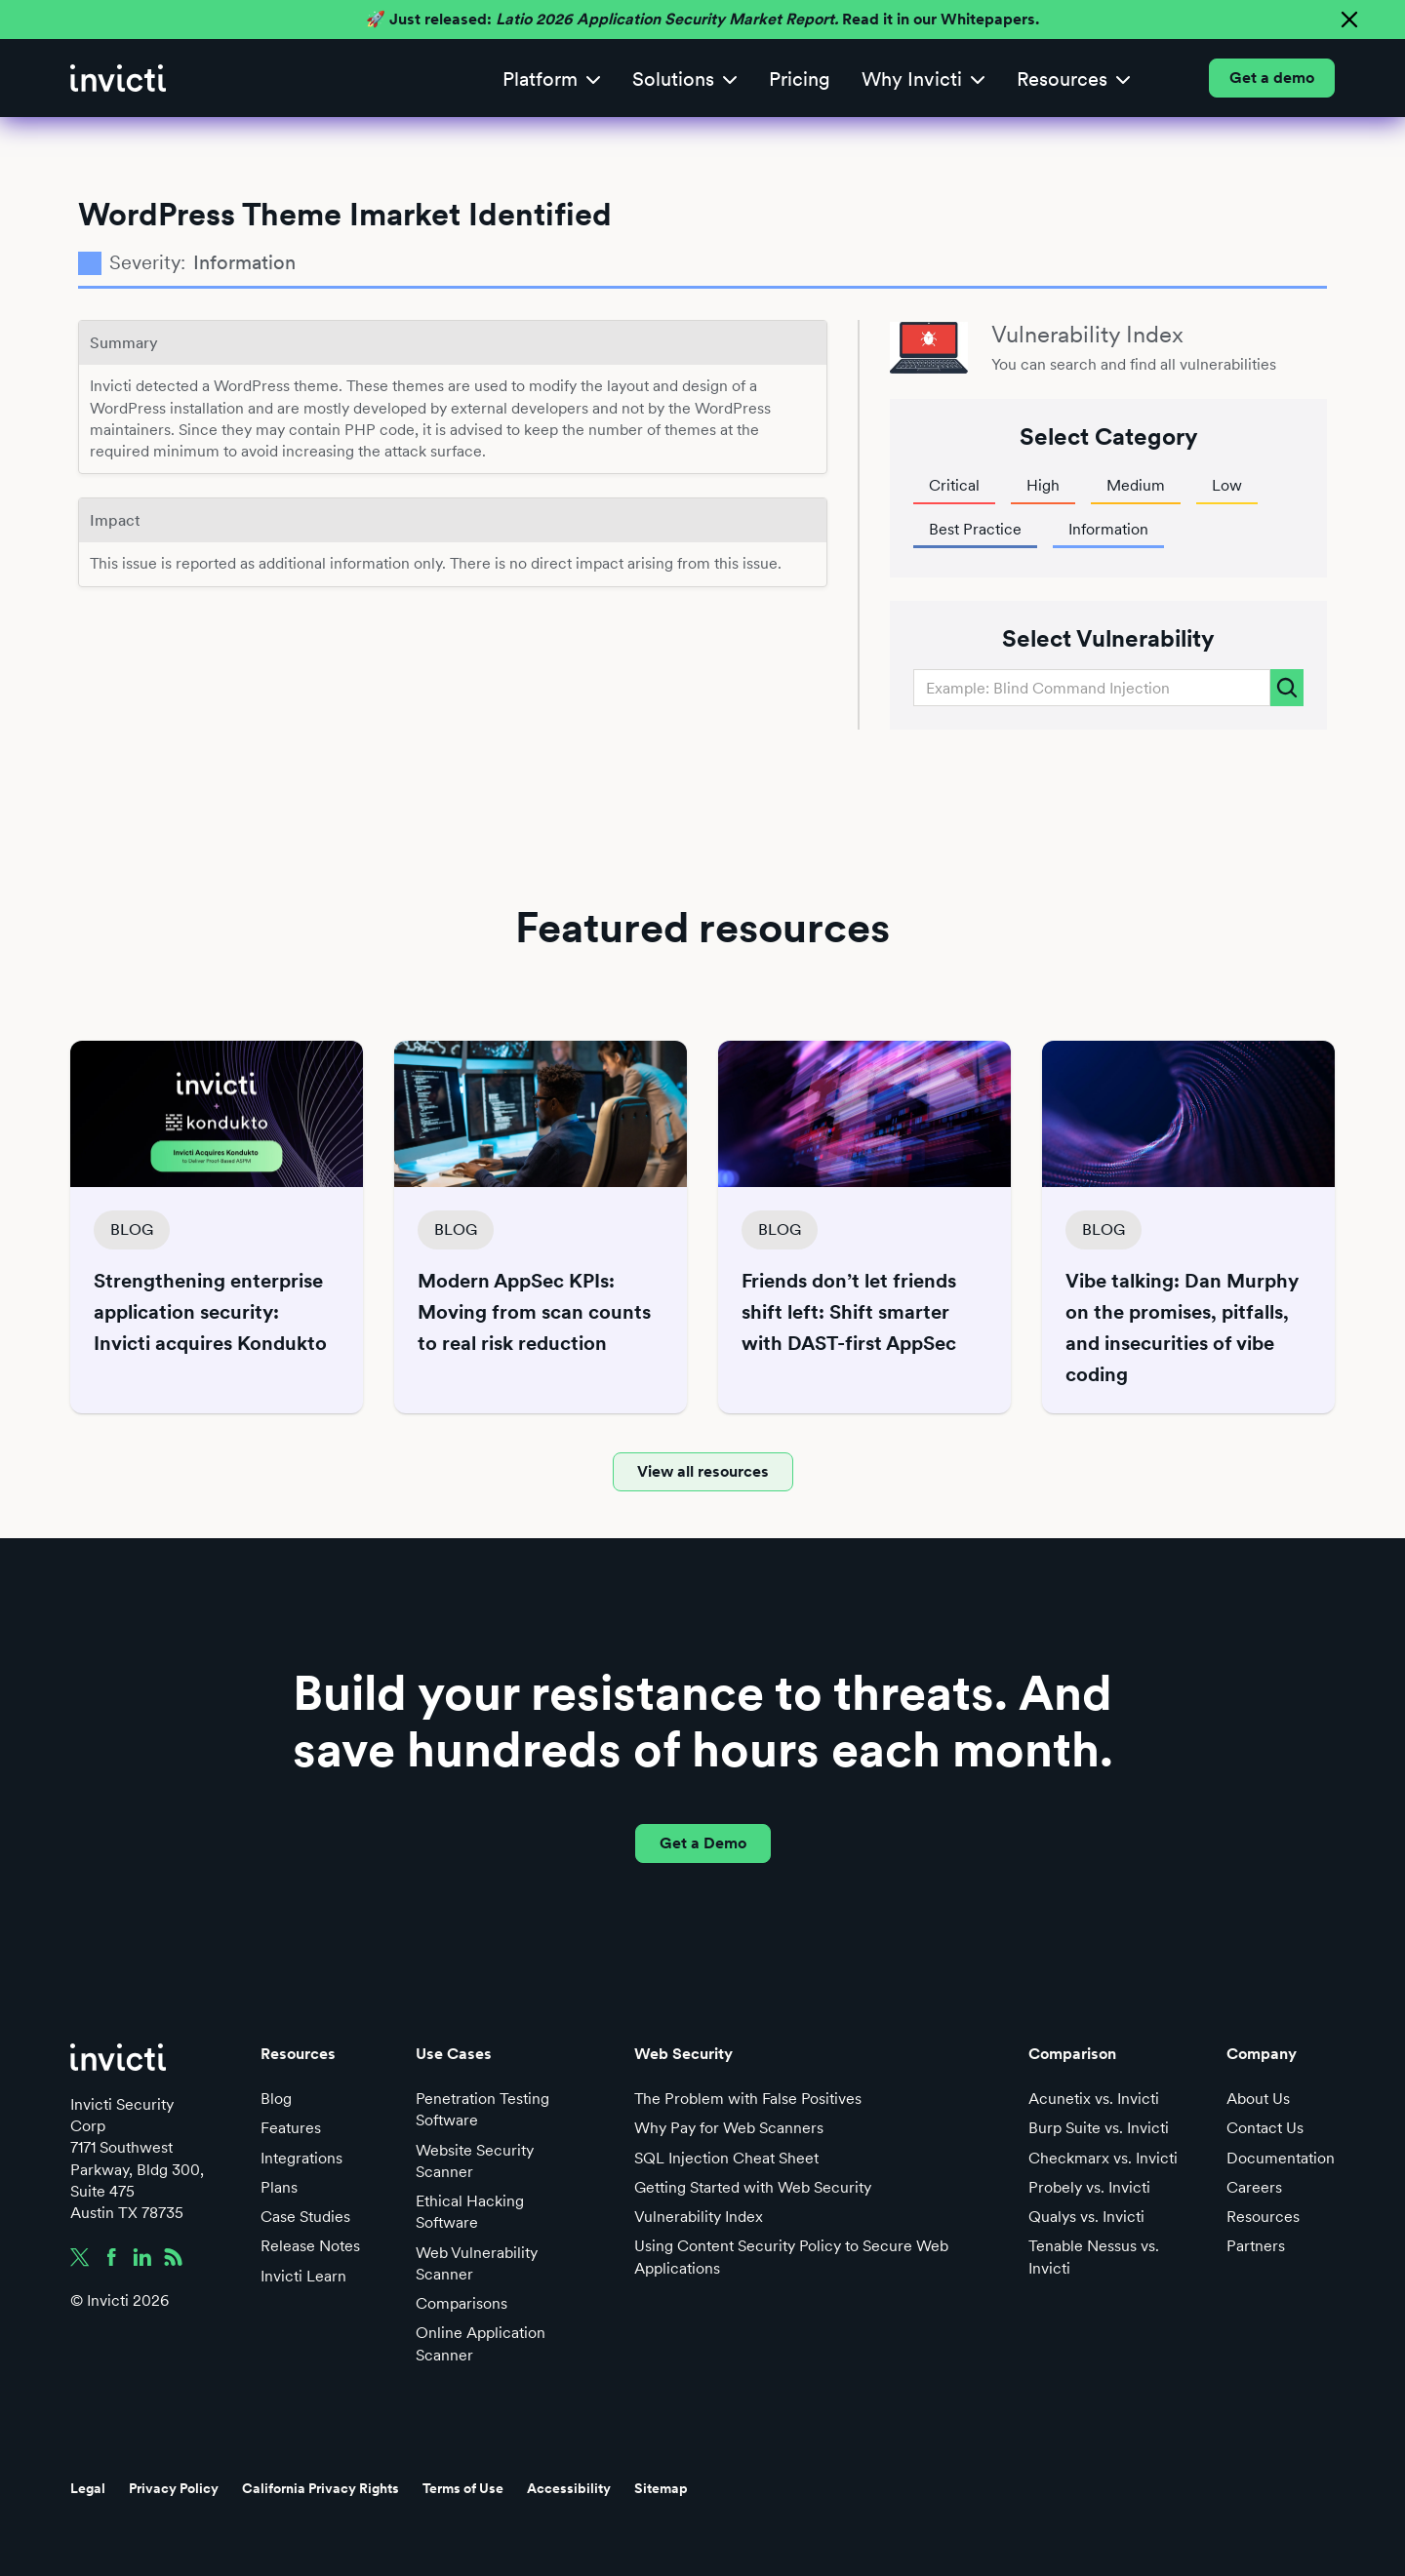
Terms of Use (462, 2488)
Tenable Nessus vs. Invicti (1093, 2257)
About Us (1258, 2098)
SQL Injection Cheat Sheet (726, 2158)
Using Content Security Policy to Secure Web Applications (791, 2257)
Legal (87, 2488)
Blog (276, 2098)
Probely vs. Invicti (1089, 2187)
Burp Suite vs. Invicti (1098, 2128)
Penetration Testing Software (482, 2109)
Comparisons (461, 2303)
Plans (279, 2187)
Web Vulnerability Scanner (477, 2263)
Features (291, 2128)
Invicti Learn (303, 2276)
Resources (1263, 2216)
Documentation (1280, 2158)
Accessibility (569, 2488)
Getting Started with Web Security (752, 2187)
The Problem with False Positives (748, 2098)
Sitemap (661, 2488)
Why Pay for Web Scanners (728, 2128)
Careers (1254, 2187)
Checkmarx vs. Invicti (1103, 2158)
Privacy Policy (174, 2488)
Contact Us (1265, 2128)
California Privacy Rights (320, 2488)
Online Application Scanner (480, 2343)
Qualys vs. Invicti (1086, 2216)
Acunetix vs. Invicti (1093, 2098)
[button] (552, 78)
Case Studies (305, 2216)
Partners (1255, 2246)
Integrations (301, 2158)
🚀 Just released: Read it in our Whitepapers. (702, 19)
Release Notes (310, 2246)
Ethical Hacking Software (470, 2212)
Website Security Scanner (475, 2161)
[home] (118, 78)
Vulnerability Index (698, 2216)
